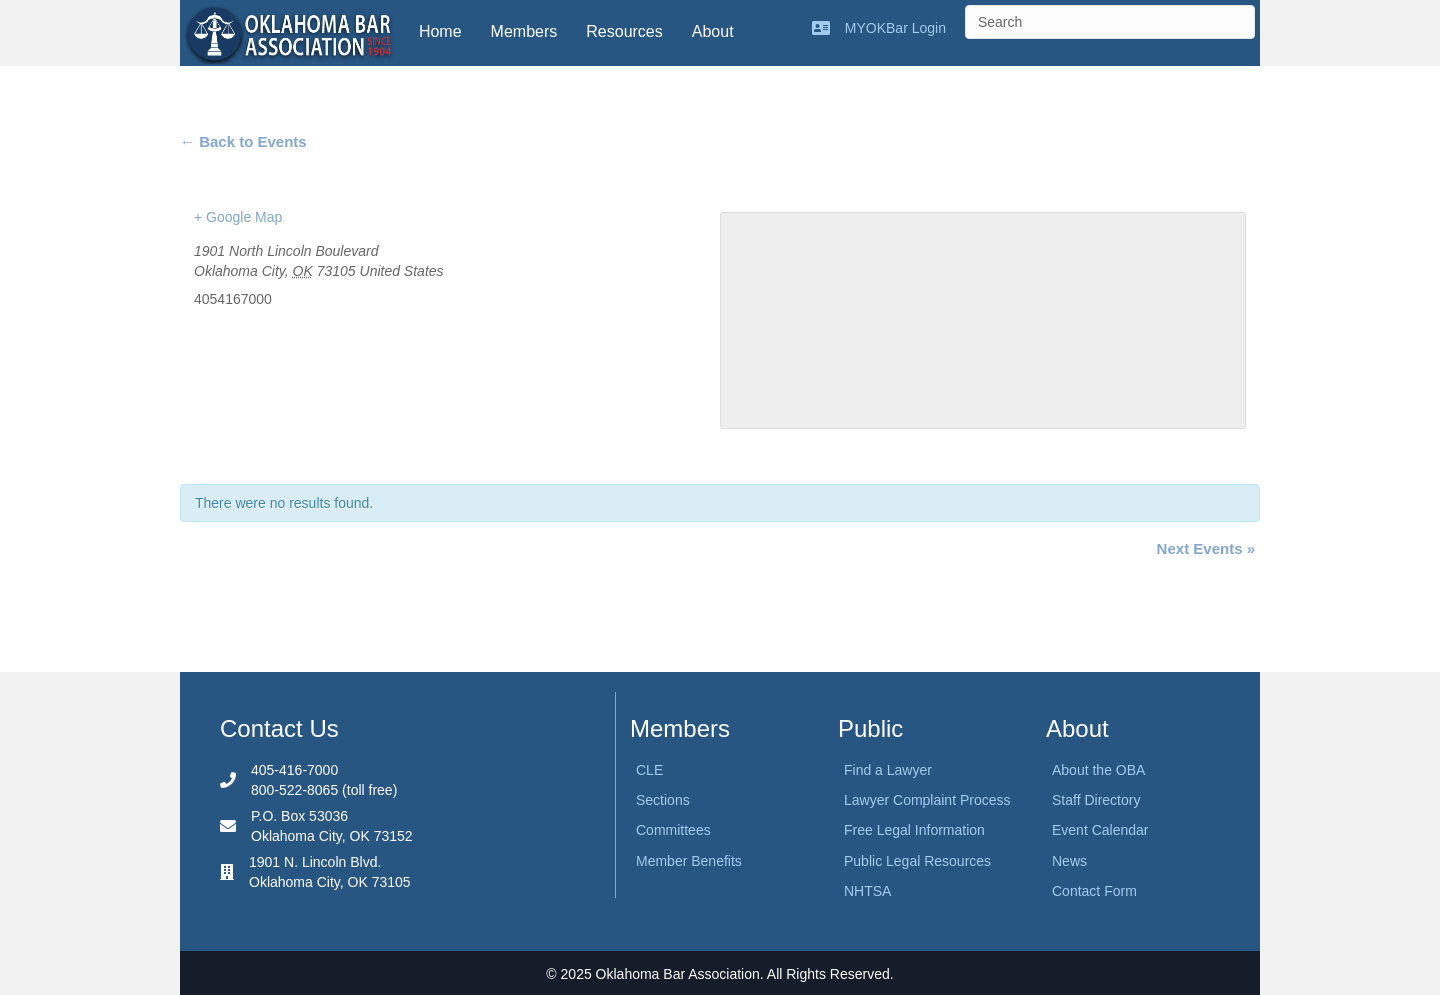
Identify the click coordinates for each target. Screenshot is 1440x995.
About (713, 31)
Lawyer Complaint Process (927, 800)
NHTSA (867, 891)
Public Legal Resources (917, 861)
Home (440, 31)
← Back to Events (243, 141)
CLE (649, 770)
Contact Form (1094, 891)
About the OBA (1098, 770)
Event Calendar (1100, 830)
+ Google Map (238, 217)
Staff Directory (1096, 800)
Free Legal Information (914, 830)
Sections (663, 800)
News (1069, 861)
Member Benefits (689, 861)
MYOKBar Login (895, 28)
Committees (673, 830)
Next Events (1206, 548)
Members (524, 31)
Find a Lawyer (888, 770)
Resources (624, 31)
